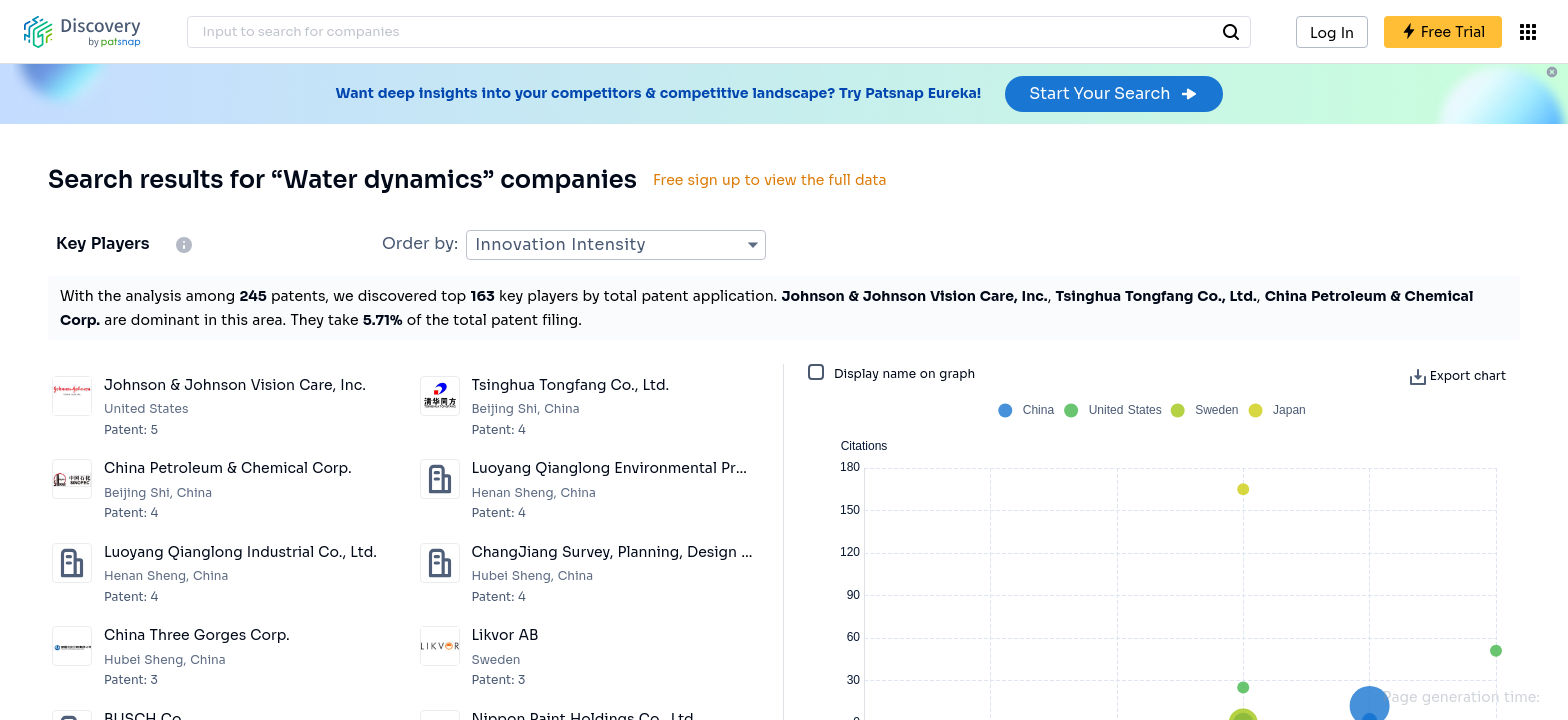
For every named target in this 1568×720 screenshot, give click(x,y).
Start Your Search (1113, 93)
